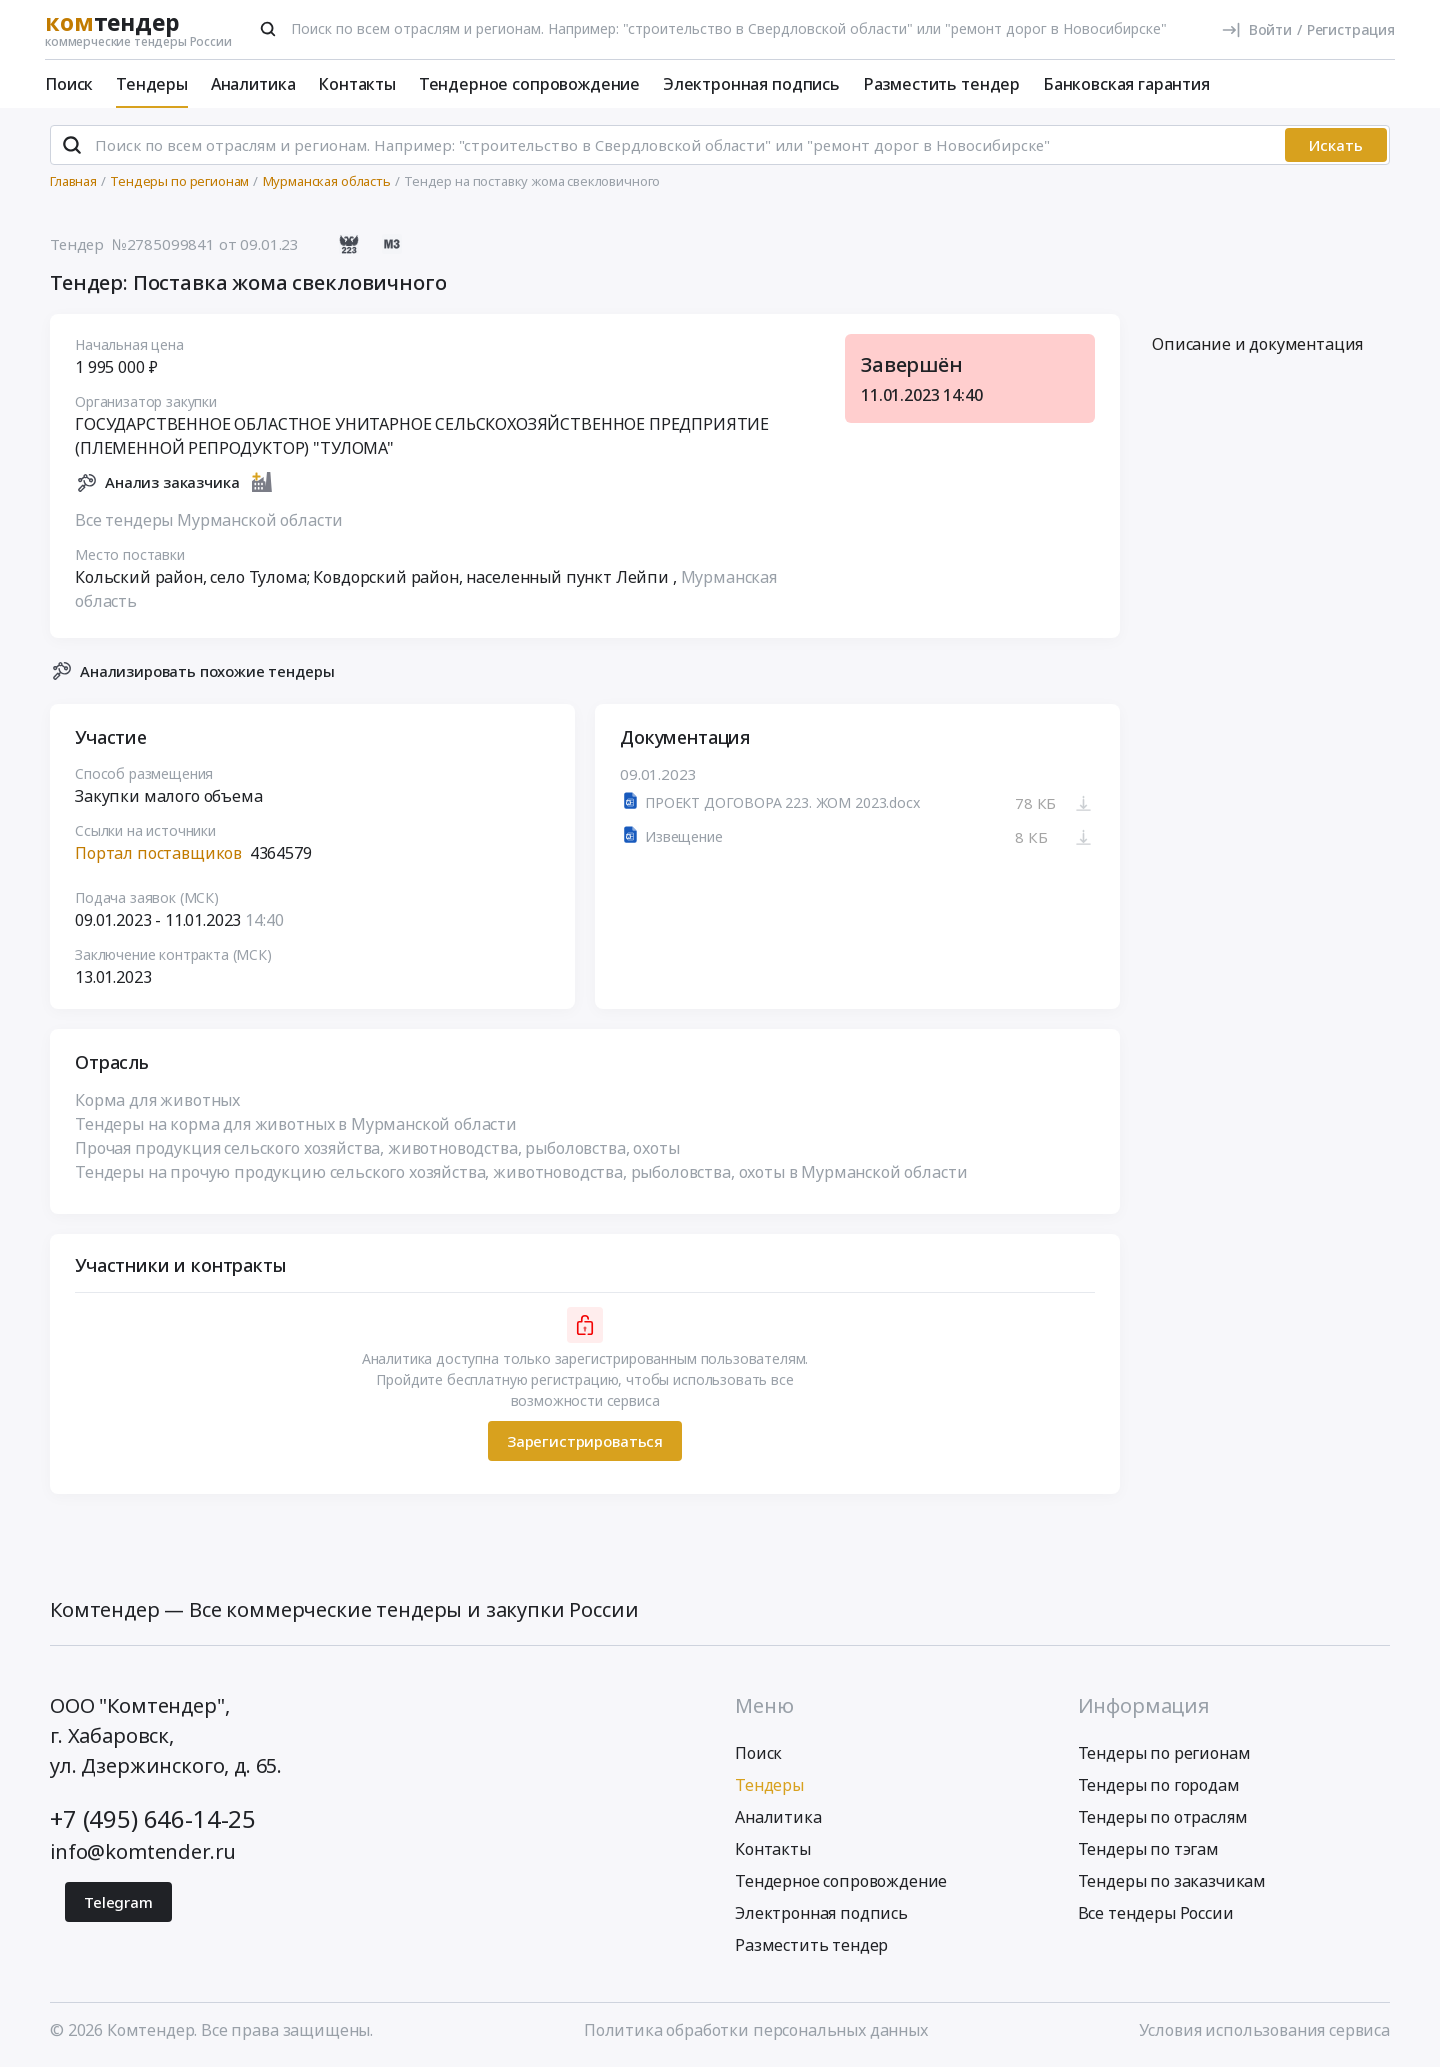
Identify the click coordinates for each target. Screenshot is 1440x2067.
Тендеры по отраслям (1163, 1817)
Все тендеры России (1156, 1913)
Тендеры (152, 84)
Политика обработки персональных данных (756, 2030)
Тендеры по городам (1159, 1785)
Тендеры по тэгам (1148, 1849)
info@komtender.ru (143, 1851)
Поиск (69, 84)
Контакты (357, 84)
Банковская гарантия (1126, 84)
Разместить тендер (941, 84)
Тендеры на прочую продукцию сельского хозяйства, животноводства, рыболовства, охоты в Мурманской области (521, 1173)
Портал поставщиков (158, 854)
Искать (1336, 145)
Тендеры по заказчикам (1172, 1881)
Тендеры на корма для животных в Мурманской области (296, 1125)
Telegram (118, 1902)
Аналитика (253, 84)
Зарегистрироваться (585, 1441)
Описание (1257, 345)
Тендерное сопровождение (529, 84)
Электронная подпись (751, 84)
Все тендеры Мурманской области (209, 520)
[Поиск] (268, 29)
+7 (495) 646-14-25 (153, 1818)
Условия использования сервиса (1264, 2030)
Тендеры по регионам (1164, 1753)
